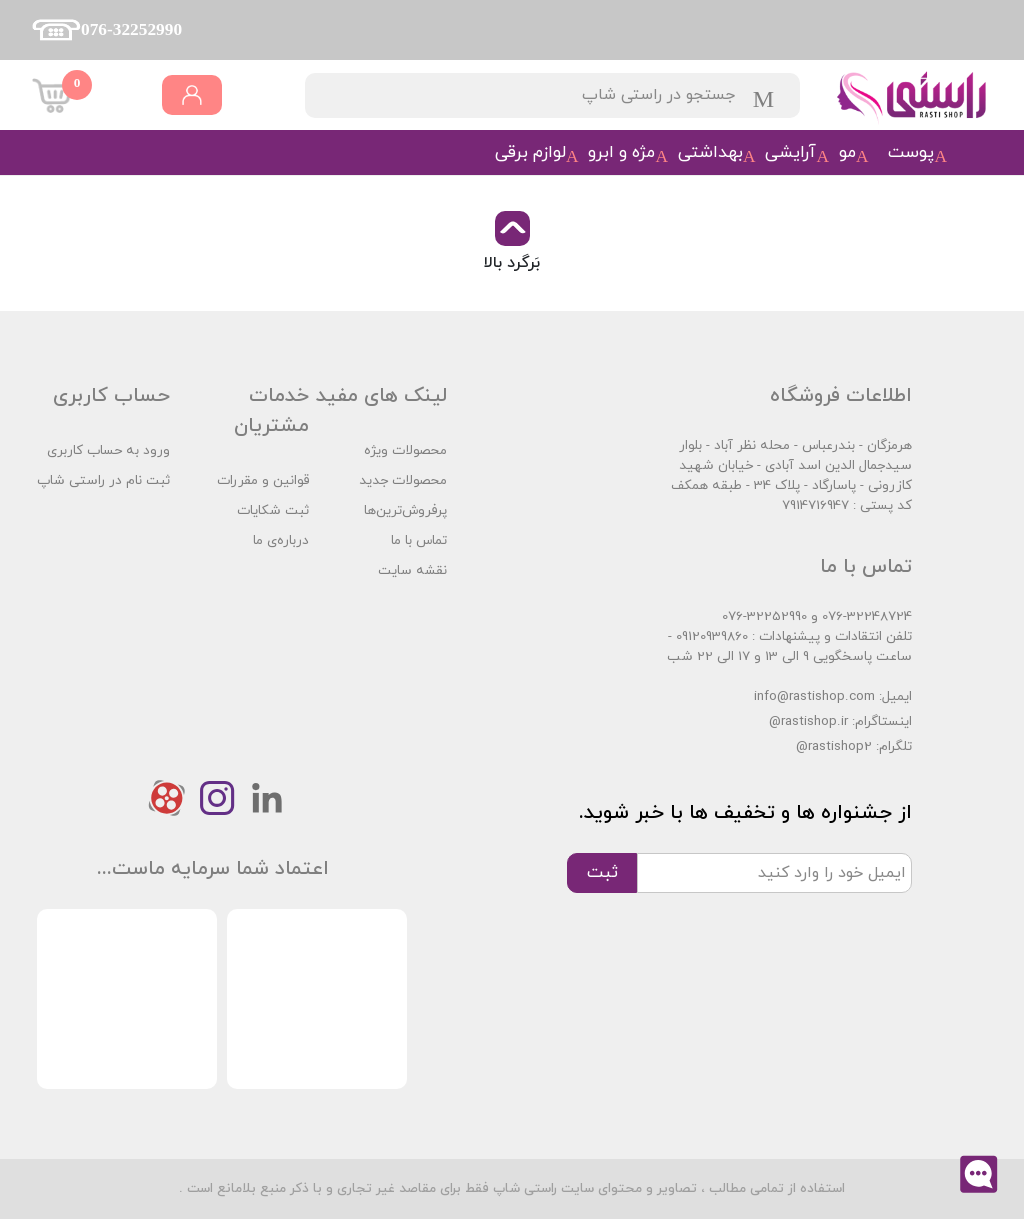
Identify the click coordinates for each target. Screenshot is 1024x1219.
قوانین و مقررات (263, 480)
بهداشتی (710, 152)
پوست (911, 152)
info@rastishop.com (814, 696)
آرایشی (790, 152)
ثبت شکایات (273, 510)
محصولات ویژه (405, 450)
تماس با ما (419, 540)
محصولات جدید (403, 480)
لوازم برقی (530, 152)
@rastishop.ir (808, 721)
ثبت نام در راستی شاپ (103, 480)
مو (847, 152)
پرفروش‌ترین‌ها (405, 510)
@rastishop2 (834, 746)
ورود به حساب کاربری (108, 450)
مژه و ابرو (621, 152)
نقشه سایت (412, 570)
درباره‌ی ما (281, 540)
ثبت (602, 872)
